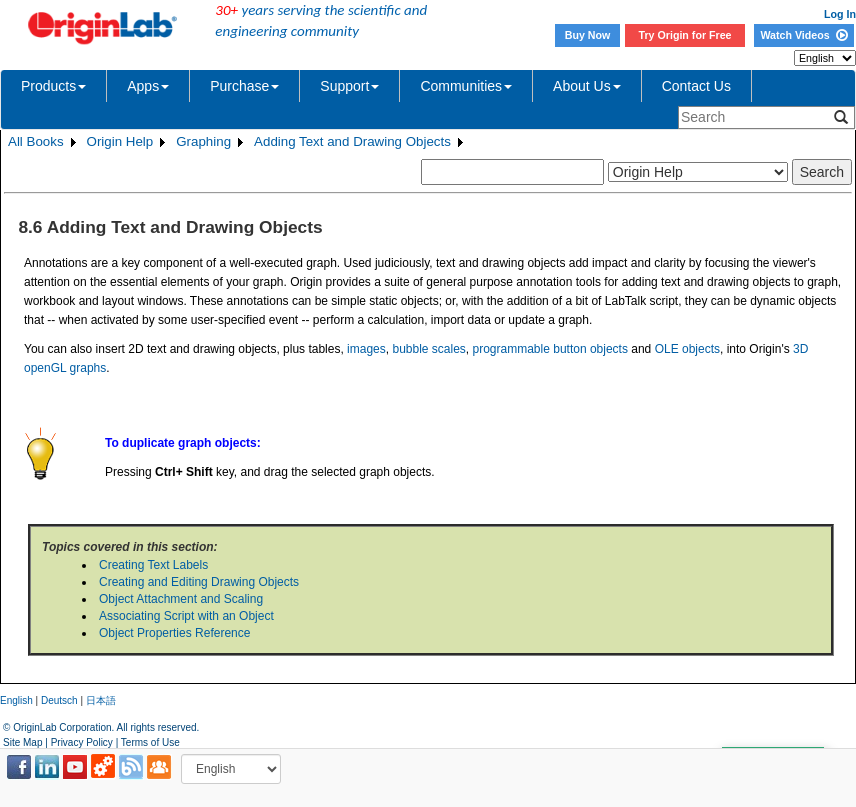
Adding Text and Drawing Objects (352, 141)
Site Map (22, 742)
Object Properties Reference (174, 633)
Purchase (244, 86)
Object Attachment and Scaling (181, 599)
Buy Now (588, 35)
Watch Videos (803, 35)
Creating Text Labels (153, 565)
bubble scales (428, 349)
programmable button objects (550, 349)
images (366, 349)
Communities (466, 86)
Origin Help (120, 141)
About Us (587, 86)
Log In (840, 14)
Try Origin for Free (685, 35)
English (16, 700)
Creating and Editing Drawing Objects (199, 582)
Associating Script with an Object (186, 616)
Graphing (203, 141)
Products (53, 86)
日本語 (101, 700)
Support (349, 86)
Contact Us (696, 86)
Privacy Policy (82, 742)
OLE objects (687, 349)
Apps (148, 86)
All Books (36, 141)
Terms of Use (150, 742)
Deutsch (59, 700)
